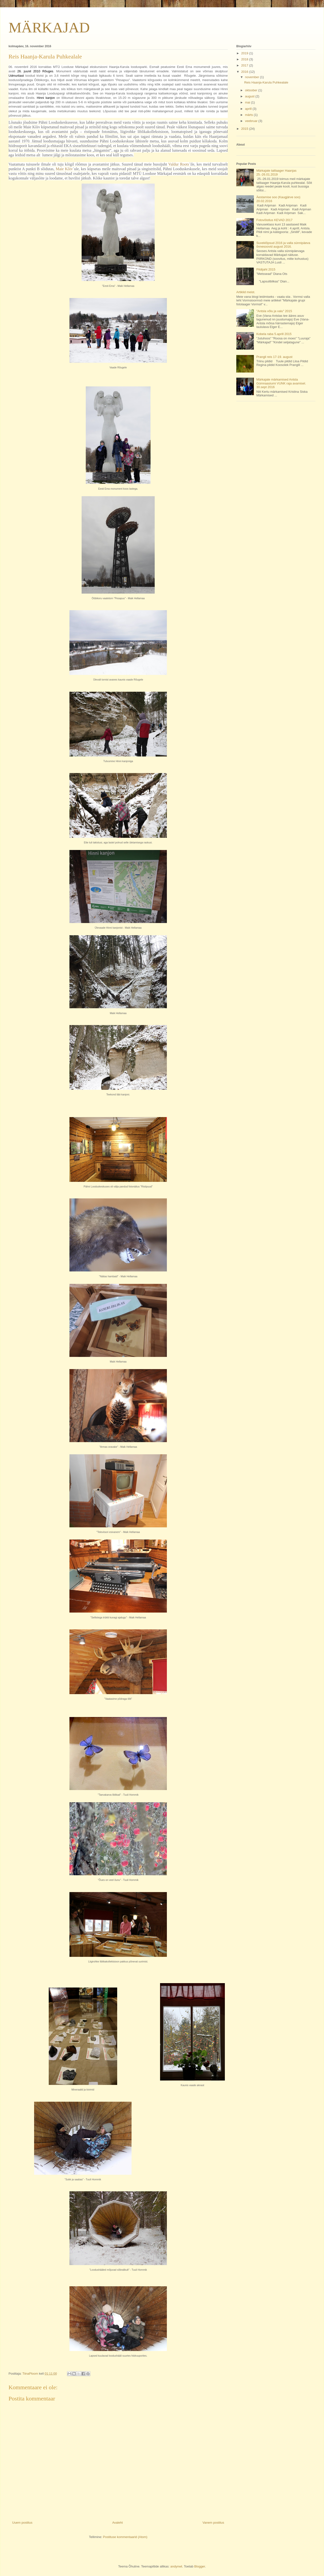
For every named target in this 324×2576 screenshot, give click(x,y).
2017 (245, 65)
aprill (249, 109)
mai (248, 102)
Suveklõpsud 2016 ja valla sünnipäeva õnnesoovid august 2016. (283, 245)
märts (249, 115)
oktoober (251, 90)
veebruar (251, 121)
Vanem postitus (213, 2522)
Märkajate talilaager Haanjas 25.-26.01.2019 (276, 172)
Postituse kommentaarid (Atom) (125, 2537)
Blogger (199, 2566)
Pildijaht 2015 (265, 269)
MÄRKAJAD (49, 27)
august (250, 96)
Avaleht (117, 2522)
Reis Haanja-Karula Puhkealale (266, 82)
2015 (245, 129)
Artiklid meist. (245, 292)
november (252, 77)
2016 (245, 72)
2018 (245, 59)
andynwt (176, 2566)
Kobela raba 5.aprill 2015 (274, 334)
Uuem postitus (22, 2522)
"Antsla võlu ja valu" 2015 (274, 311)
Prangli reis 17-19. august (274, 357)
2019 (245, 53)
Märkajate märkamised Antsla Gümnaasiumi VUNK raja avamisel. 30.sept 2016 (281, 383)
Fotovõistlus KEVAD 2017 (274, 220)
